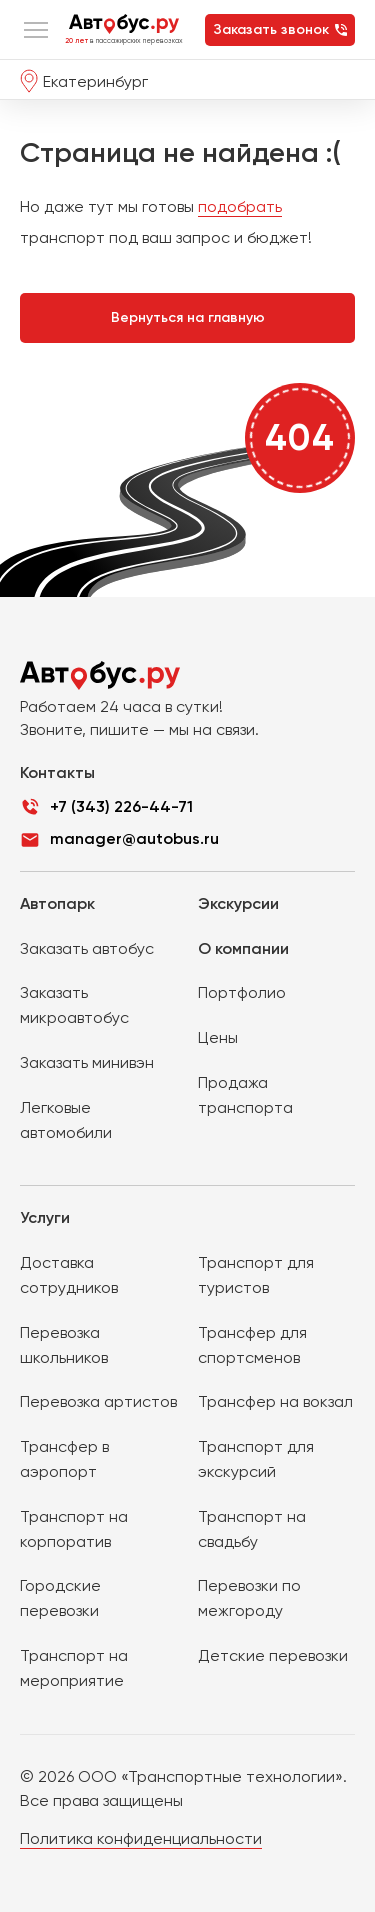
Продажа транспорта (245, 1095)
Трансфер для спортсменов (252, 1345)
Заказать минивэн (87, 1062)
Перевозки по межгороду (249, 1598)
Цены (218, 1037)
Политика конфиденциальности (141, 1838)
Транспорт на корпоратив (74, 1529)
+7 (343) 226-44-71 (121, 806)
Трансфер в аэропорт (64, 1459)
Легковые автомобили (66, 1120)
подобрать (240, 206)
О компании (243, 948)
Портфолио (242, 992)
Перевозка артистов (98, 1401)
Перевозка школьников (64, 1345)
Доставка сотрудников (69, 1275)
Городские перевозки (60, 1598)
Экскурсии (238, 903)
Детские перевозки (273, 1655)
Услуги (45, 1217)
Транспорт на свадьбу (252, 1529)
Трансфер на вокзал (275, 1401)
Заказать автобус (87, 948)
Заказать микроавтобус (74, 1005)
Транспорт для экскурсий (256, 1459)
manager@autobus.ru (134, 838)
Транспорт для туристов (256, 1275)
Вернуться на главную (188, 317)
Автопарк (57, 903)
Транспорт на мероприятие (74, 1668)
